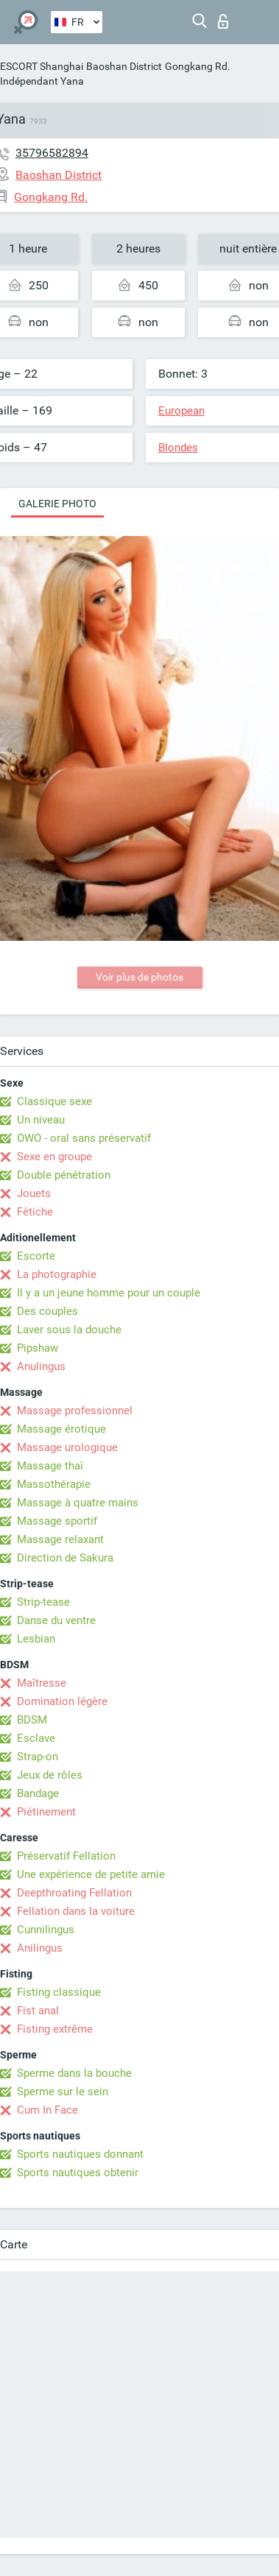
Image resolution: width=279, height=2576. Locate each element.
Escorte (36, 1256)
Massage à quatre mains (77, 1502)
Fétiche (35, 1211)
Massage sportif (57, 1521)
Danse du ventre (56, 1620)
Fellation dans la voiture (76, 1911)
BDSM (32, 1719)
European (181, 410)
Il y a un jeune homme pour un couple (108, 1292)
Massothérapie (54, 1484)
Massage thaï (50, 1465)
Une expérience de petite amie (91, 1874)
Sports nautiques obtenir (77, 2172)
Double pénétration (63, 1175)
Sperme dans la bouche (74, 2073)
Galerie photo (57, 503)
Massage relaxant (60, 1539)
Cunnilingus (45, 1929)
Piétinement (46, 1811)
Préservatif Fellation (66, 1856)
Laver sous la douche (69, 1329)
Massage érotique (61, 1429)
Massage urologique (67, 1447)
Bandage (38, 1793)
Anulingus (41, 1366)
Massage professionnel (75, 1410)
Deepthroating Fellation (74, 1892)
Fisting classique (59, 1992)
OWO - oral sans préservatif (84, 1138)
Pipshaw (37, 1348)
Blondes (178, 447)
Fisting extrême (55, 2029)
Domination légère (62, 1701)
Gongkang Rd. (197, 66)
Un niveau (41, 1119)
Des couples (47, 1311)
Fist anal (38, 2010)
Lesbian (36, 1638)
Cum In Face (47, 2110)
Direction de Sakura (65, 1557)
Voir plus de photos (139, 977)
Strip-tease (43, 1602)
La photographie (56, 1274)
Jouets (34, 1193)
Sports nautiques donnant (80, 2154)
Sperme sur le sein (62, 2091)
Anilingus (40, 1948)
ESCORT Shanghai (41, 66)
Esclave (36, 1738)
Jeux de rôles (49, 1775)
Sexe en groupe (54, 1156)
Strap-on (37, 1756)
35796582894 (51, 153)
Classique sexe (54, 1101)
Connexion (223, 21)
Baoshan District (124, 66)
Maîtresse (41, 1683)
